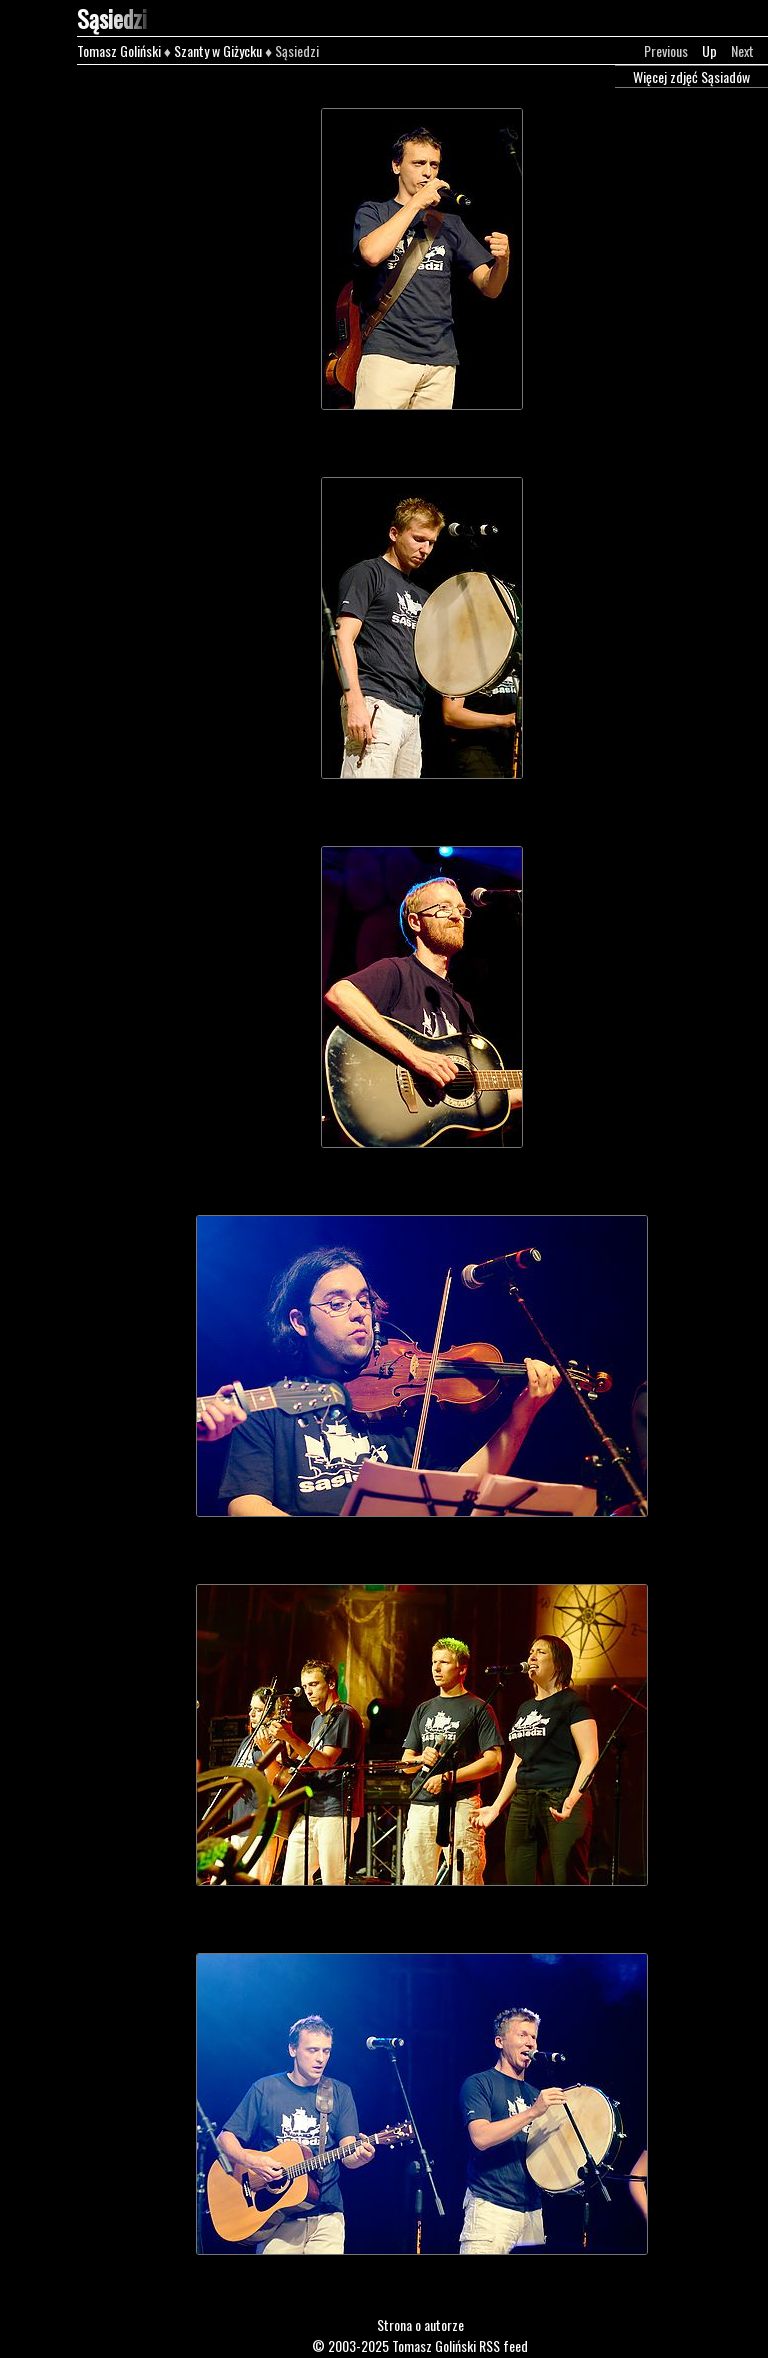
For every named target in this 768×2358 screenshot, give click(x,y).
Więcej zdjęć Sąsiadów (691, 76)
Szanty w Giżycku (218, 50)
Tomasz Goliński (119, 50)
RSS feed (503, 2345)
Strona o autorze (420, 2324)
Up (709, 50)
